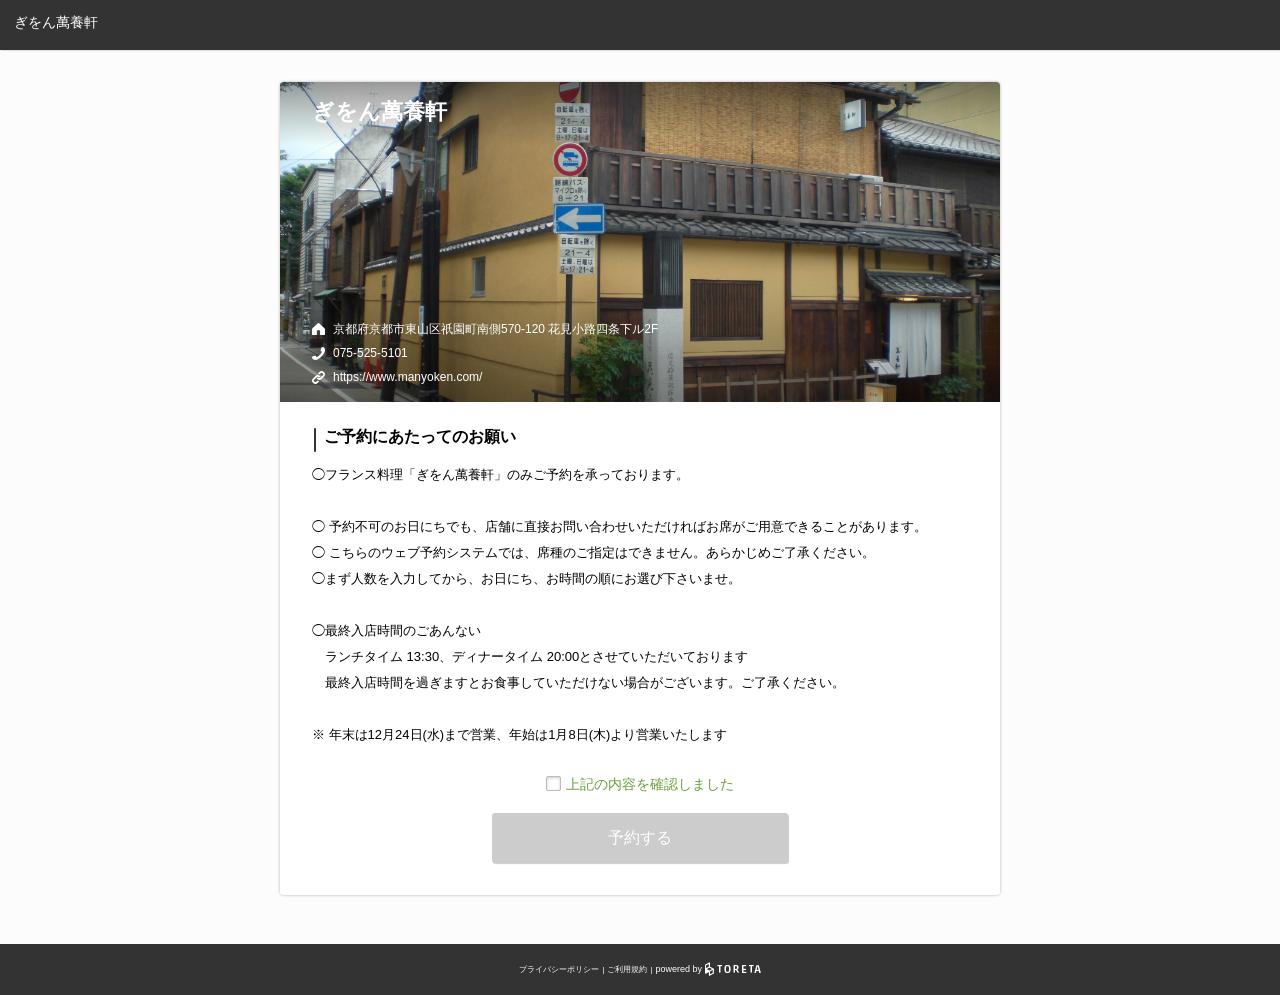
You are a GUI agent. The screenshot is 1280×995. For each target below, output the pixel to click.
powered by (708, 969)
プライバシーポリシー (559, 969)
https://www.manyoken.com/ (407, 377)
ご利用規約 (627, 969)
